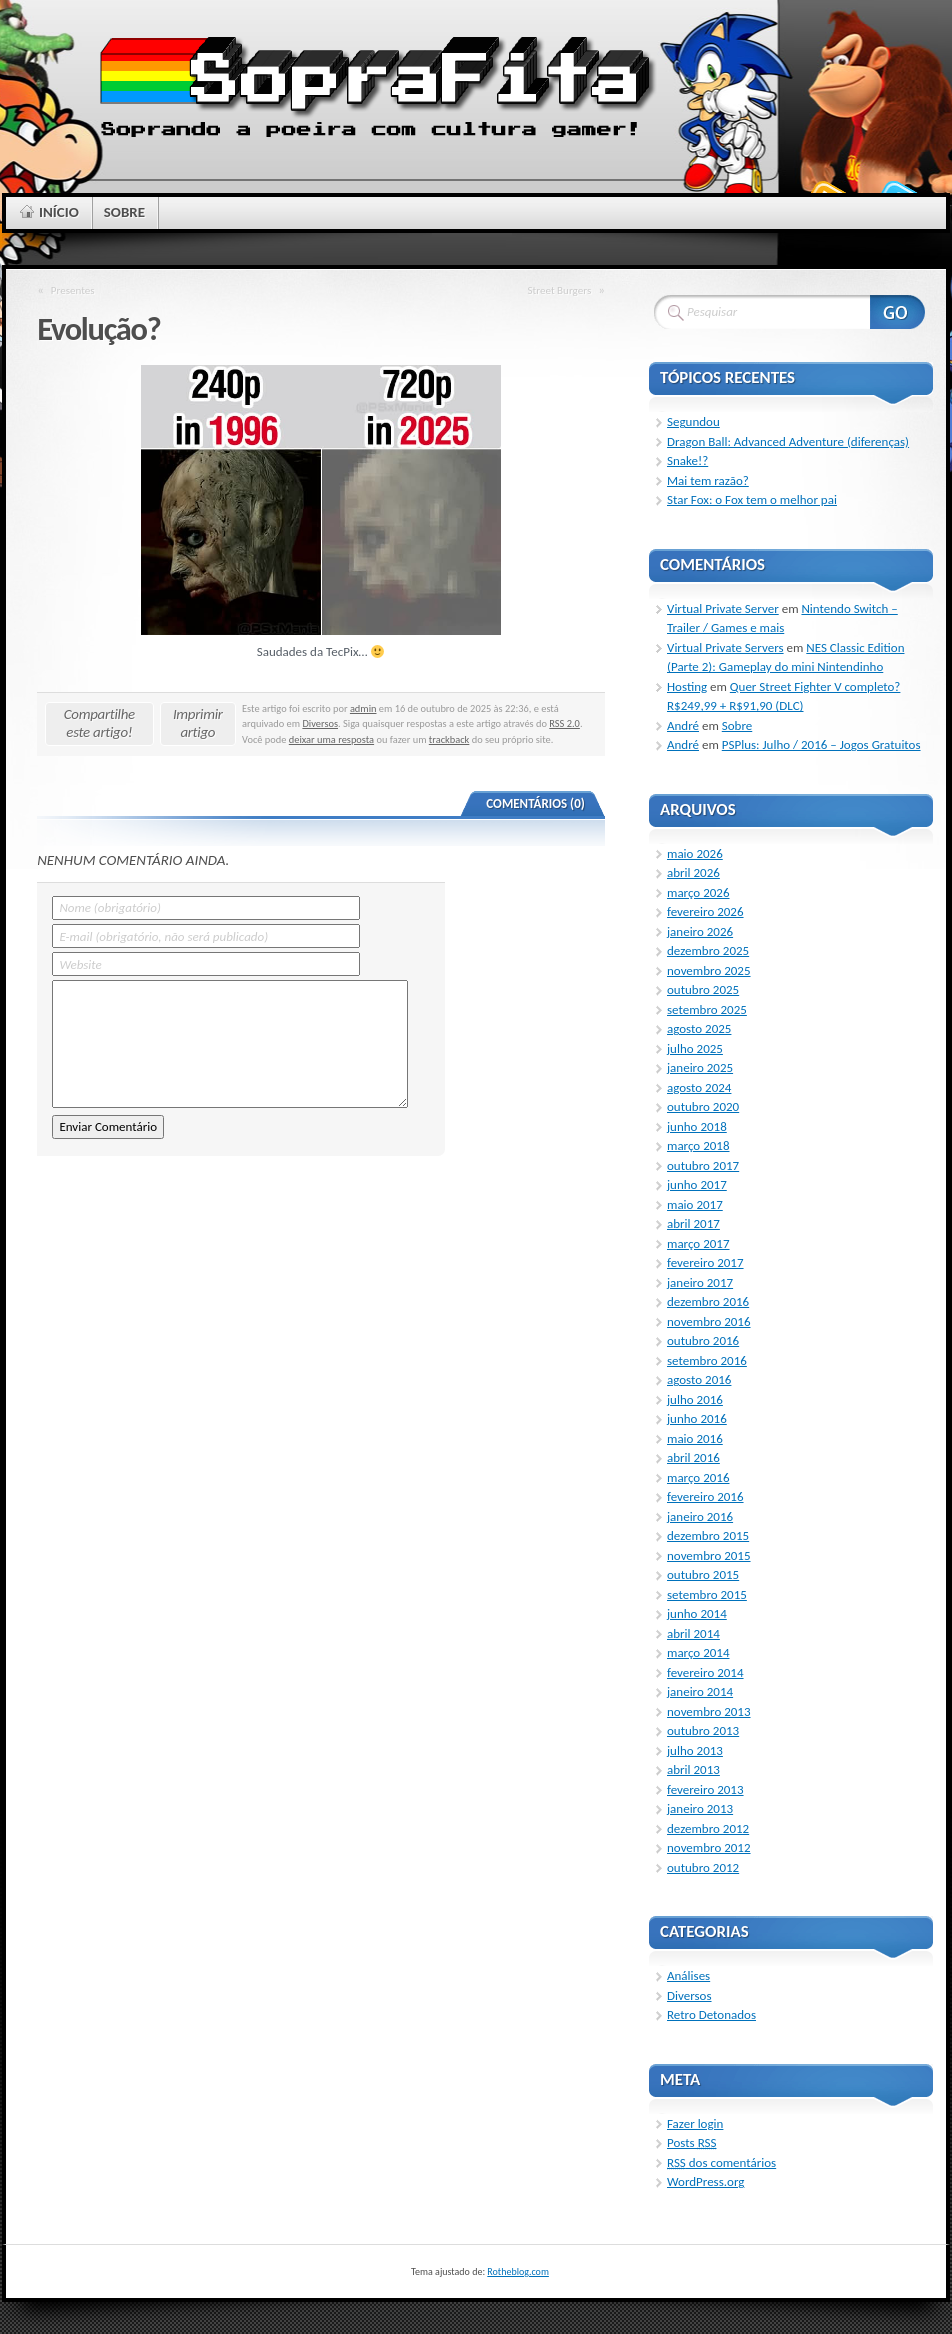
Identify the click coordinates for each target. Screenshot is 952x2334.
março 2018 (698, 1145)
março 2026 (698, 892)
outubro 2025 (703, 989)
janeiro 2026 (700, 931)
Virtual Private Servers (725, 647)
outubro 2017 (703, 1165)
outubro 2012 (703, 1867)
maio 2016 (695, 1438)
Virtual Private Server (723, 608)
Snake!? (687, 460)
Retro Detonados (711, 2014)
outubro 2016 (703, 1340)
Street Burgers (559, 290)
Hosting (687, 686)
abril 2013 (693, 1769)
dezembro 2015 (708, 1535)
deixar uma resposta (331, 739)
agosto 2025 (699, 1028)
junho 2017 (697, 1184)
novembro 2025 (709, 970)
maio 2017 (695, 1204)
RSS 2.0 (564, 723)
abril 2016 (693, 1457)
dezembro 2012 (708, 1828)
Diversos (320, 723)
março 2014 (698, 1652)
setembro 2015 (707, 1594)
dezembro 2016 (708, 1301)
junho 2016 (697, 1418)
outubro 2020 (703, 1106)
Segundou (693, 421)
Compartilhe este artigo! (99, 723)
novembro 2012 (709, 1847)
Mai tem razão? (708, 480)
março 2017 (698, 1243)
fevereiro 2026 (705, 911)
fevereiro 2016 (705, 1496)
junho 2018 (697, 1126)
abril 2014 (693, 1633)
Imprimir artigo (198, 723)
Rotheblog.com (518, 2271)
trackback (449, 739)
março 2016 (698, 1477)
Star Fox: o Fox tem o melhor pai (752, 499)
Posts (691, 2142)
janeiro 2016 (700, 1516)
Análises (688, 1975)
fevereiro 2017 (705, 1262)
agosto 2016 (699, 1379)
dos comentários (721, 2162)
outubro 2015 (703, 1574)
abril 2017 (693, 1223)
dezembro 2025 (708, 950)
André (683, 725)
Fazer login (695, 2123)
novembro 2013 (709, 1711)
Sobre (737, 725)
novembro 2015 (709, 1555)
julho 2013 (695, 1750)
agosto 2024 (699, 1087)
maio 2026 (695, 853)
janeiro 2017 (700, 1282)
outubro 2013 (703, 1730)
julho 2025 (695, 1048)
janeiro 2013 (700, 1808)
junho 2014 (697, 1613)
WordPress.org (705, 2181)
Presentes (73, 290)
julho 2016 (695, 1399)
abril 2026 (693, 872)
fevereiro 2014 (705, 1672)
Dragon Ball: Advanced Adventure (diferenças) (788, 441)
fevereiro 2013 (705, 1789)
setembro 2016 (707, 1360)
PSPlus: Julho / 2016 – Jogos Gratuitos (821, 744)
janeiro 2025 (700, 1067)
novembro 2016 (709, 1321)
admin (363, 708)
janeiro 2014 (700, 1691)
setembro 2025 (707, 1009)
